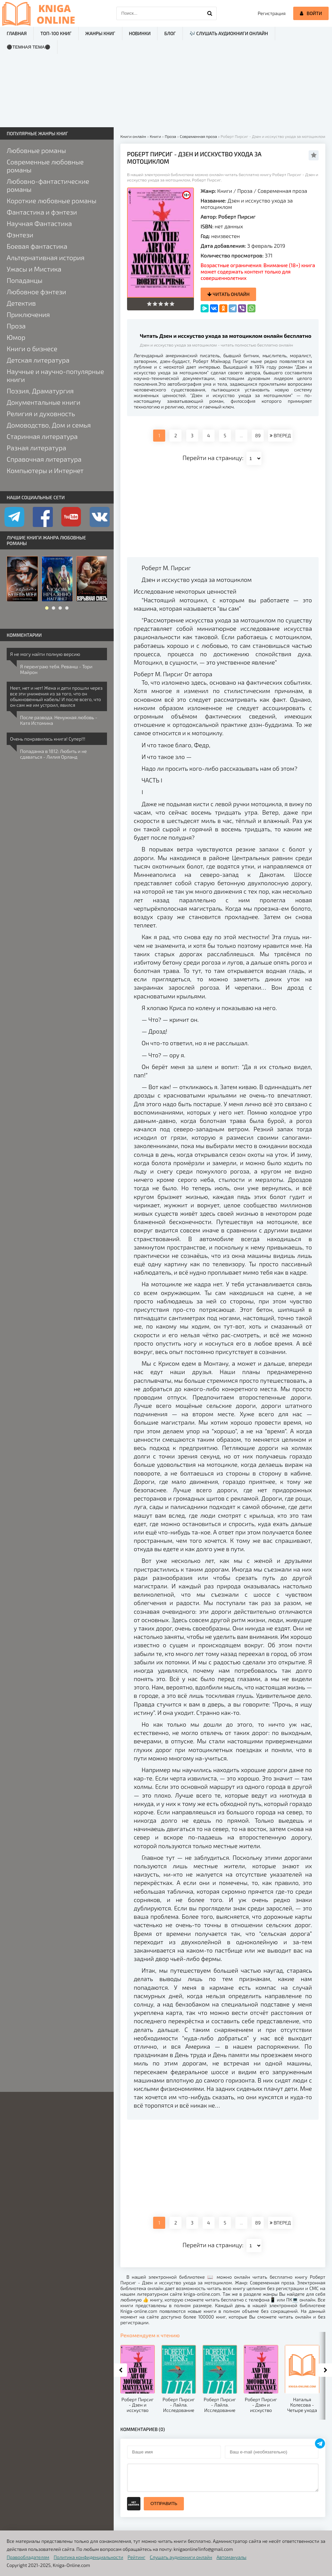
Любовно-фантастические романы (48, 185)
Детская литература (38, 360)
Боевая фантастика (37, 246)
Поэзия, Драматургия (40, 391)
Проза (244, 190)
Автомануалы (231, 2557)
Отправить (163, 2503)
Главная (17, 33)
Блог (170, 33)
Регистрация (272, 13)
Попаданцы (24, 280)
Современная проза (282, 190)
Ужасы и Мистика (34, 269)
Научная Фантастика (39, 223)
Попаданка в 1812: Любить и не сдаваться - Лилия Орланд (53, 754)
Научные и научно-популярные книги (55, 375)
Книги (224, 190)
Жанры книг (100, 33)
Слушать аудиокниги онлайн (181, 2557)
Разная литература (36, 448)
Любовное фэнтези (36, 292)
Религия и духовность (41, 413)
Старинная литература (42, 436)
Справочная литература (44, 459)
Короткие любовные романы (51, 201)
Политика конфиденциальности (88, 2557)
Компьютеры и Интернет (45, 470)
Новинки (140, 33)
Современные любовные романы (45, 166)
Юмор (16, 337)
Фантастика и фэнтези (42, 212)
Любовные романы (36, 150)
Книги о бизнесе (32, 349)
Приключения (28, 314)
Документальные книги (43, 402)
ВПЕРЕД (280, 435)
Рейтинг (136, 2557)
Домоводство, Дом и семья (49, 425)
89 (258, 435)
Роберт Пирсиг (237, 216)
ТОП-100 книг (56, 33)
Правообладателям (28, 2557)
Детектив (21, 303)
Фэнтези (20, 235)
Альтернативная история (46, 257)
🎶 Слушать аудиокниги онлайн (229, 33)
